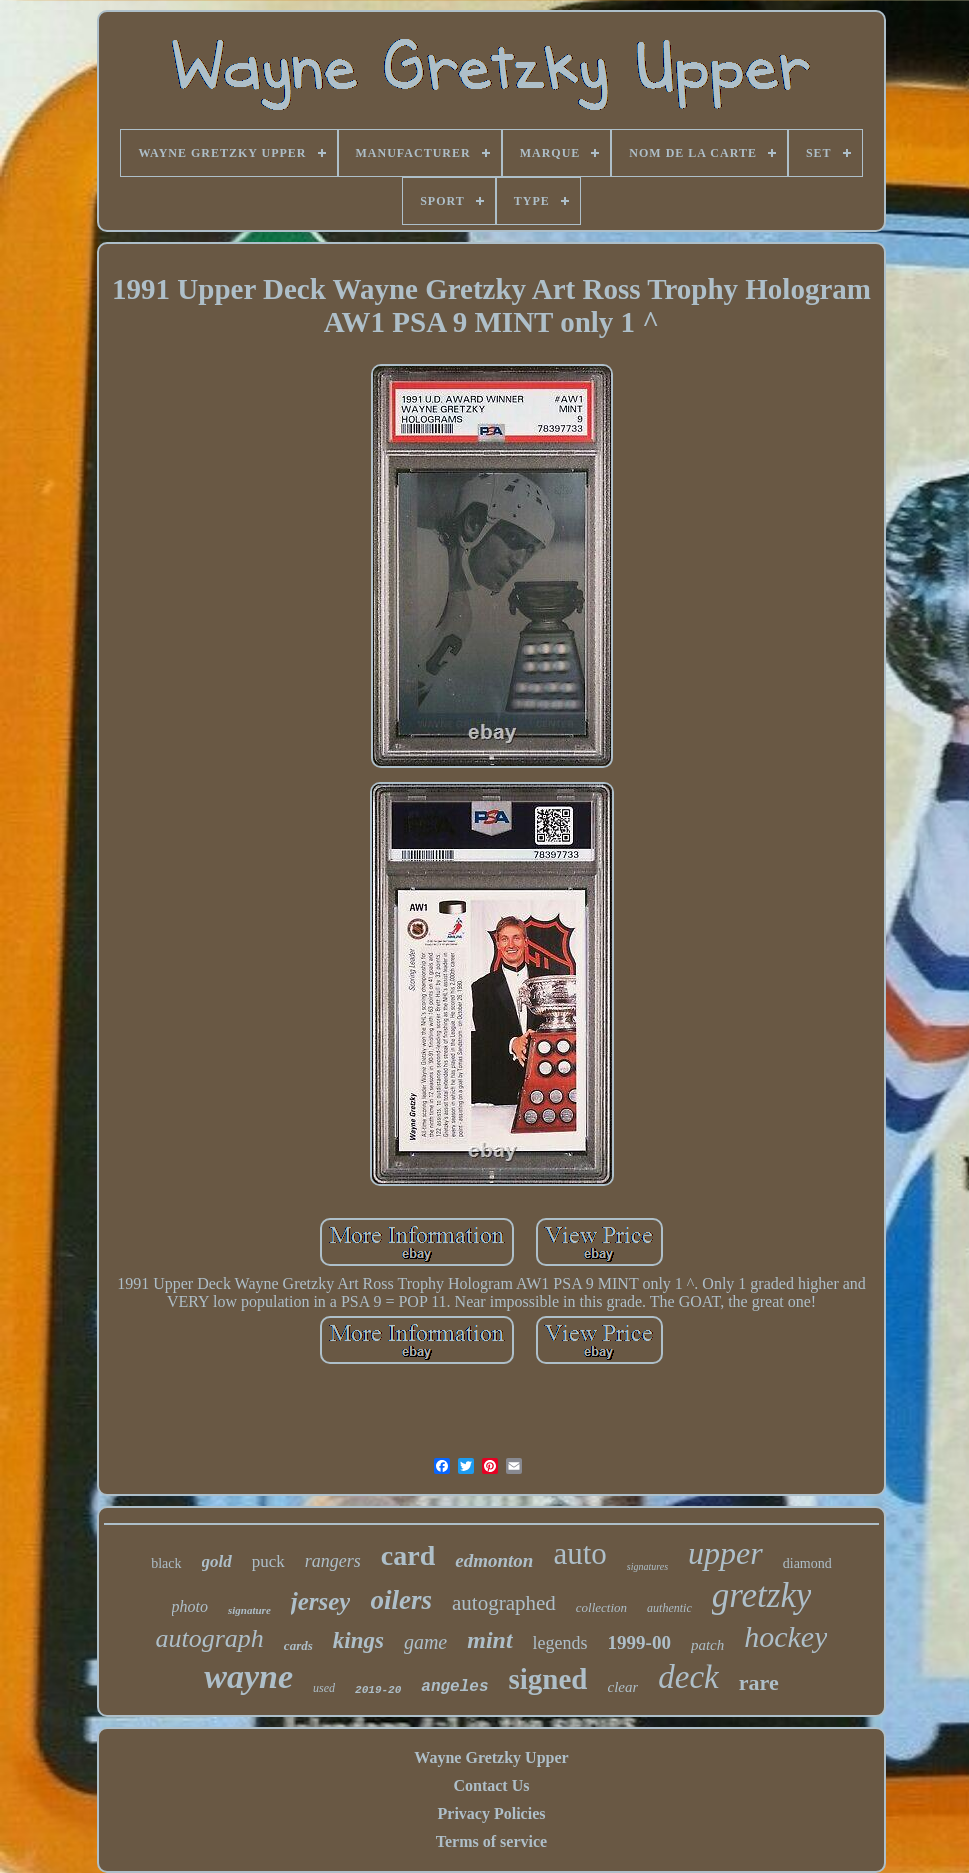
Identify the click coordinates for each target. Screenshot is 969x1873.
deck (688, 1677)
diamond (807, 1563)
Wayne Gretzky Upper (491, 1757)
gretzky (762, 1595)
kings (358, 1640)
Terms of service (491, 1841)
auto (579, 1553)
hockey (785, 1636)
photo (190, 1606)
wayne (248, 1676)
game (425, 1642)
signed (548, 1679)
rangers (333, 1561)
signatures (647, 1566)
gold (217, 1561)
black (166, 1563)
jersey (321, 1601)
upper (725, 1553)
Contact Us (491, 1785)
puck (268, 1561)
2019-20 (378, 1690)
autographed (504, 1603)
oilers (401, 1600)
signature (249, 1610)
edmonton (494, 1560)
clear (623, 1687)
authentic (669, 1608)
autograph (210, 1638)
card (408, 1555)
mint (489, 1640)
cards (298, 1645)
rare (759, 1682)
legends (560, 1643)
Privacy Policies (492, 1813)
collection (601, 1607)
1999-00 (639, 1642)
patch (707, 1645)
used (324, 1688)
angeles (454, 1687)
